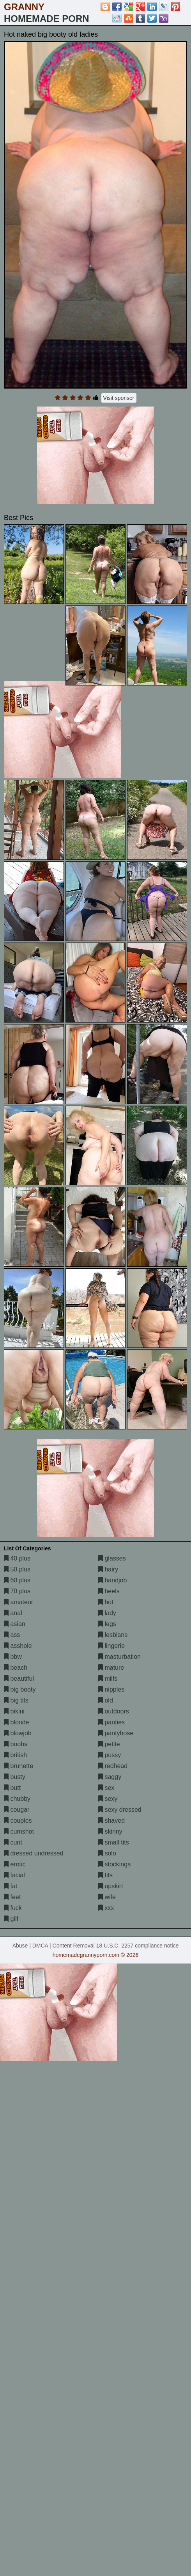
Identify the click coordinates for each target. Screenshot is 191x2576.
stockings (114, 1864)
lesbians (112, 1635)
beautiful (19, 1678)
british (15, 1755)
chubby (17, 1798)
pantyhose (115, 1733)
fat (10, 1886)
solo (107, 1853)
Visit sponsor (118, 398)
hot (105, 1602)
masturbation (119, 1656)
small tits (113, 1842)
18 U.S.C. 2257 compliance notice (137, 1945)
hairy (108, 1569)
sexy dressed (119, 1809)
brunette (18, 1766)
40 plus (17, 1558)
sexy (107, 1798)
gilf (11, 1919)
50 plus (17, 1569)
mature (111, 1667)
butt (12, 1787)
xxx (106, 1908)
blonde (16, 1722)
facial (14, 1875)
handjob (112, 1580)
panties (111, 1722)
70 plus (17, 1591)
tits (105, 1875)
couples (18, 1820)
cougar (16, 1809)
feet (12, 1897)
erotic (15, 1864)
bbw (13, 1656)
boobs (15, 1744)
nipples (111, 1689)
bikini (14, 1711)
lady (107, 1613)
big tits (16, 1700)
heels (109, 1591)
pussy (109, 1755)
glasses (112, 1558)
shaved (111, 1820)
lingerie (111, 1645)
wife (107, 1897)
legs (107, 1624)
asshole (18, 1645)
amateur (18, 1602)
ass (12, 1635)
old (105, 1700)
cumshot (19, 1831)
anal (13, 1613)
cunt (13, 1842)
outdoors (113, 1711)
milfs (107, 1678)
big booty (19, 1689)
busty (14, 1777)
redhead (112, 1766)
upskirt (110, 1886)
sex (106, 1787)
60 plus (17, 1580)
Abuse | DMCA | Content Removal (53, 1945)
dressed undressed (34, 1853)
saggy (109, 1777)
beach (15, 1667)
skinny (110, 1831)
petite (109, 1744)
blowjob (18, 1733)
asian (14, 1624)
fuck (13, 1908)
